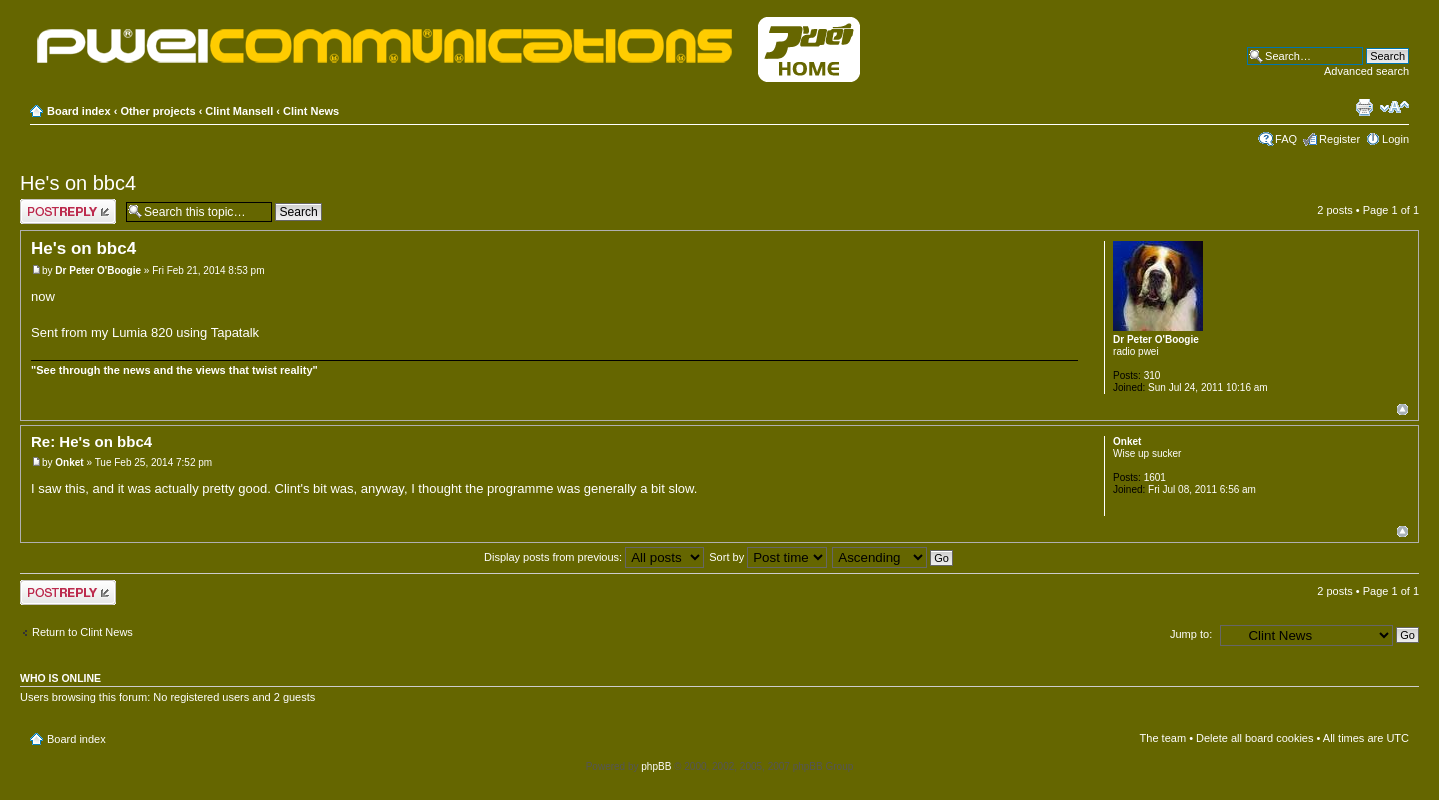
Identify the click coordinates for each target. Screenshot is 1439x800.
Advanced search (1366, 71)
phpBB (656, 766)
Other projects (157, 111)
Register (1339, 139)
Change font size (1394, 107)
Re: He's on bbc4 (91, 441)
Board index (79, 111)
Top (1402, 409)
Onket (69, 462)
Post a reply (68, 211)
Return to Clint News (82, 632)
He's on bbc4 (78, 183)
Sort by (768, 557)
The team (1163, 738)
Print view (1364, 107)
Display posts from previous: (594, 557)
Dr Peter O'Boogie (98, 270)
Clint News (311, 111)
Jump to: (1191, 634)
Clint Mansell (239, 111)
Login (1395, 139)
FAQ (1286, 139)
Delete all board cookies (1254, 738)
